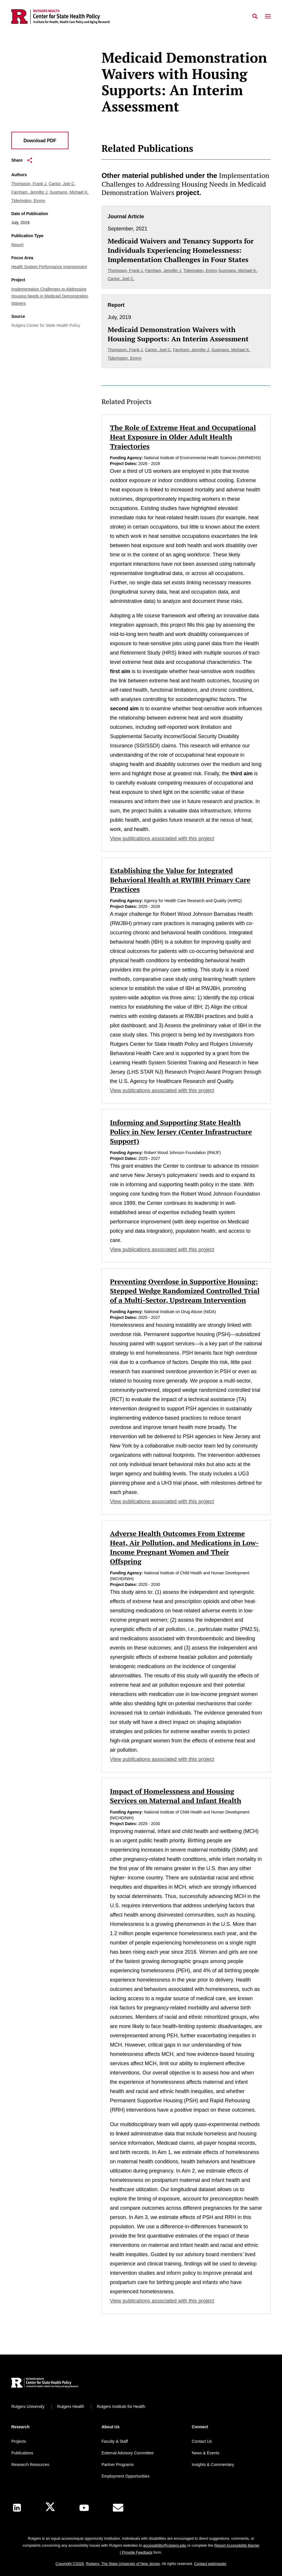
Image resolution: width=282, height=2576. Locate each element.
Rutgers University (27, 2406)
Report (17, 244)
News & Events (205, 2453)
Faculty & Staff (115, 2441)
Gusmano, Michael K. (69, 192)
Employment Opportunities (125, 2476)
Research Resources (30, 2464)
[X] (50, 2508)
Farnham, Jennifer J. (29, 192)
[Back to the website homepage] (60, 16)
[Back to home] (49, 2383)
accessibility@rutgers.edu (164, 2545)
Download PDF (40, 140)
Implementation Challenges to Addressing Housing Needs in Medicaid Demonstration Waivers (49, 296)
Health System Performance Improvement (49, 266)
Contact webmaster (210, 2563)
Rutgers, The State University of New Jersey (123, 2563)
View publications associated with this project (162, 838)
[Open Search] (255, 16)
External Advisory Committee (128, 2453)
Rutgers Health (70, 2406)
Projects (18, 2441)
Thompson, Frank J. (29, 183)
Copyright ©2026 (69, 2563)
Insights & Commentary (213, 2464)
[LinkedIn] (17, 2508)
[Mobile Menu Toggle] (267, 16)
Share (21, 160)
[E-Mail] (118, 2508)
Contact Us (202, 2441)
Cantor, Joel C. (61, 183)
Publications (22, 2453)
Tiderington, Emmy (28, 200)
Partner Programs (117, 2464)
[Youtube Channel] (84, 2508)
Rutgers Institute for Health (121, 2406)
